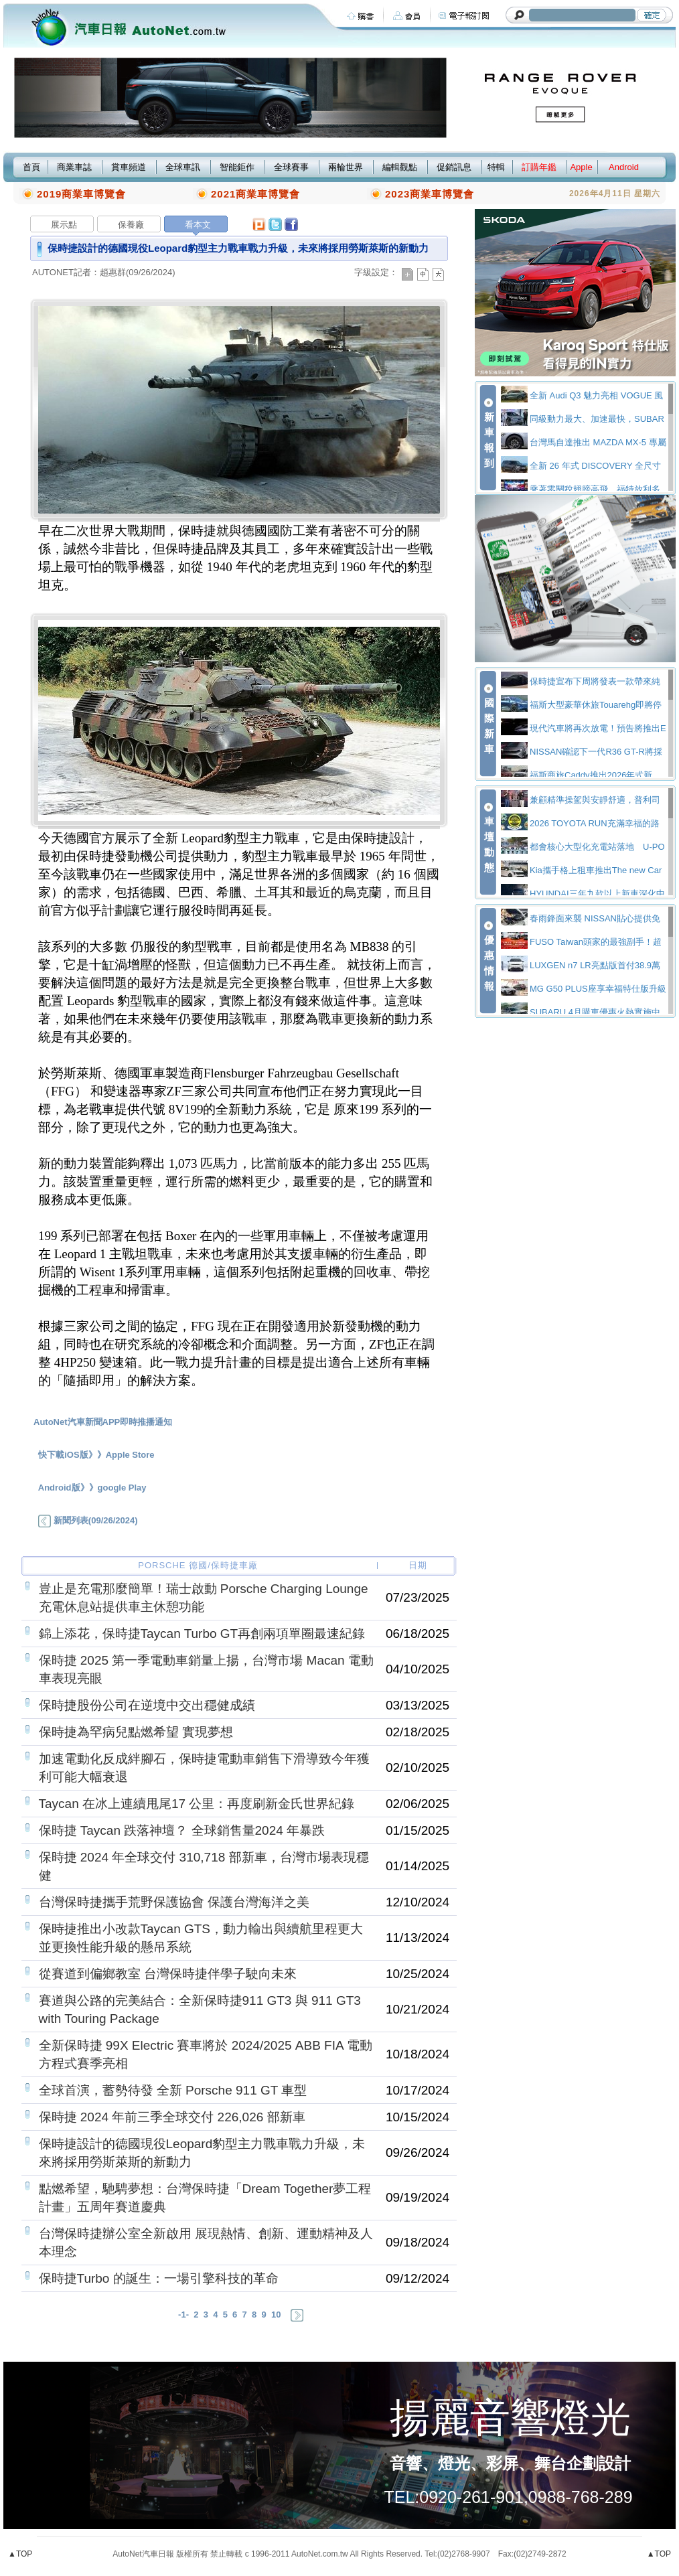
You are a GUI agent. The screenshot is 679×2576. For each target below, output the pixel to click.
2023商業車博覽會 (429, 194)
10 (276, 2314)
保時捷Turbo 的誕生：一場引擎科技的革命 (159, 2278)
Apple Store (130, 1455)
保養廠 (131, 225)
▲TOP (20, 2554)
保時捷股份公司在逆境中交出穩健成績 (147, 1705)
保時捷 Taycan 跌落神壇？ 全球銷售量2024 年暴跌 (182, 1830)
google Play (122, 1488)
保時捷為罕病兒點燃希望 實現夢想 (136, 1732)
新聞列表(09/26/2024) (87, 1520)
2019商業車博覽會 (81, 194)
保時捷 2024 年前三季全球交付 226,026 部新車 (172, 2117)
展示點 (64, 225)
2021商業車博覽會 (255, 194)
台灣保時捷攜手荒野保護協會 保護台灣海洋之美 (174, 1902)
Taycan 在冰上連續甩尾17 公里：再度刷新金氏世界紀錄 (197, 1804)
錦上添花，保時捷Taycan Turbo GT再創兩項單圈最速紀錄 (202, 1633)
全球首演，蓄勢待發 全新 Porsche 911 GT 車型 (173, 2090)
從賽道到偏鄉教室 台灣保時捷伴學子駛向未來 (168, 1974)
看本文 (198, 225)
